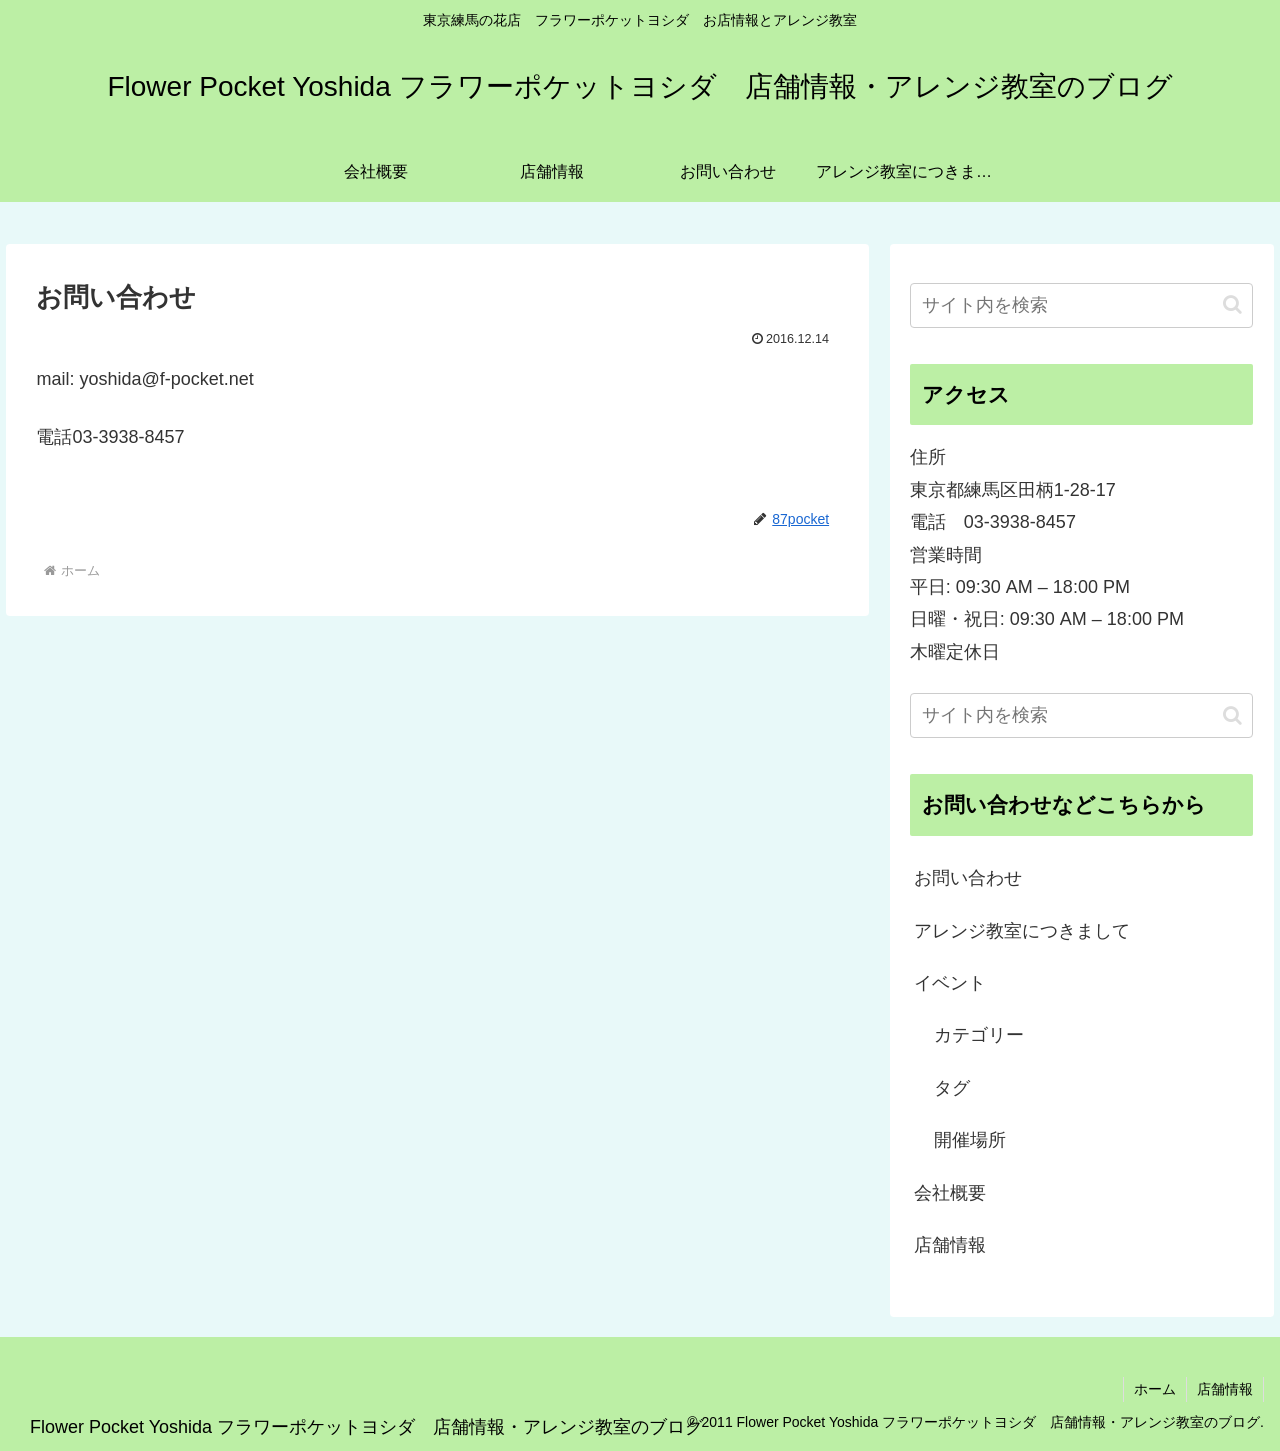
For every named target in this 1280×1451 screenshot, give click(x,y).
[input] (1082, 305)
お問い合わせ (968, 878)
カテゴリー (979, 1035)
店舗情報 (950, 1245)
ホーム (1155, 1389)
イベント (950, 983)
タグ (952, 1088)
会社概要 (950, 1193)
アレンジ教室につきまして (1022, 931)
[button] (1232, 304)
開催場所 (970, 1140)
